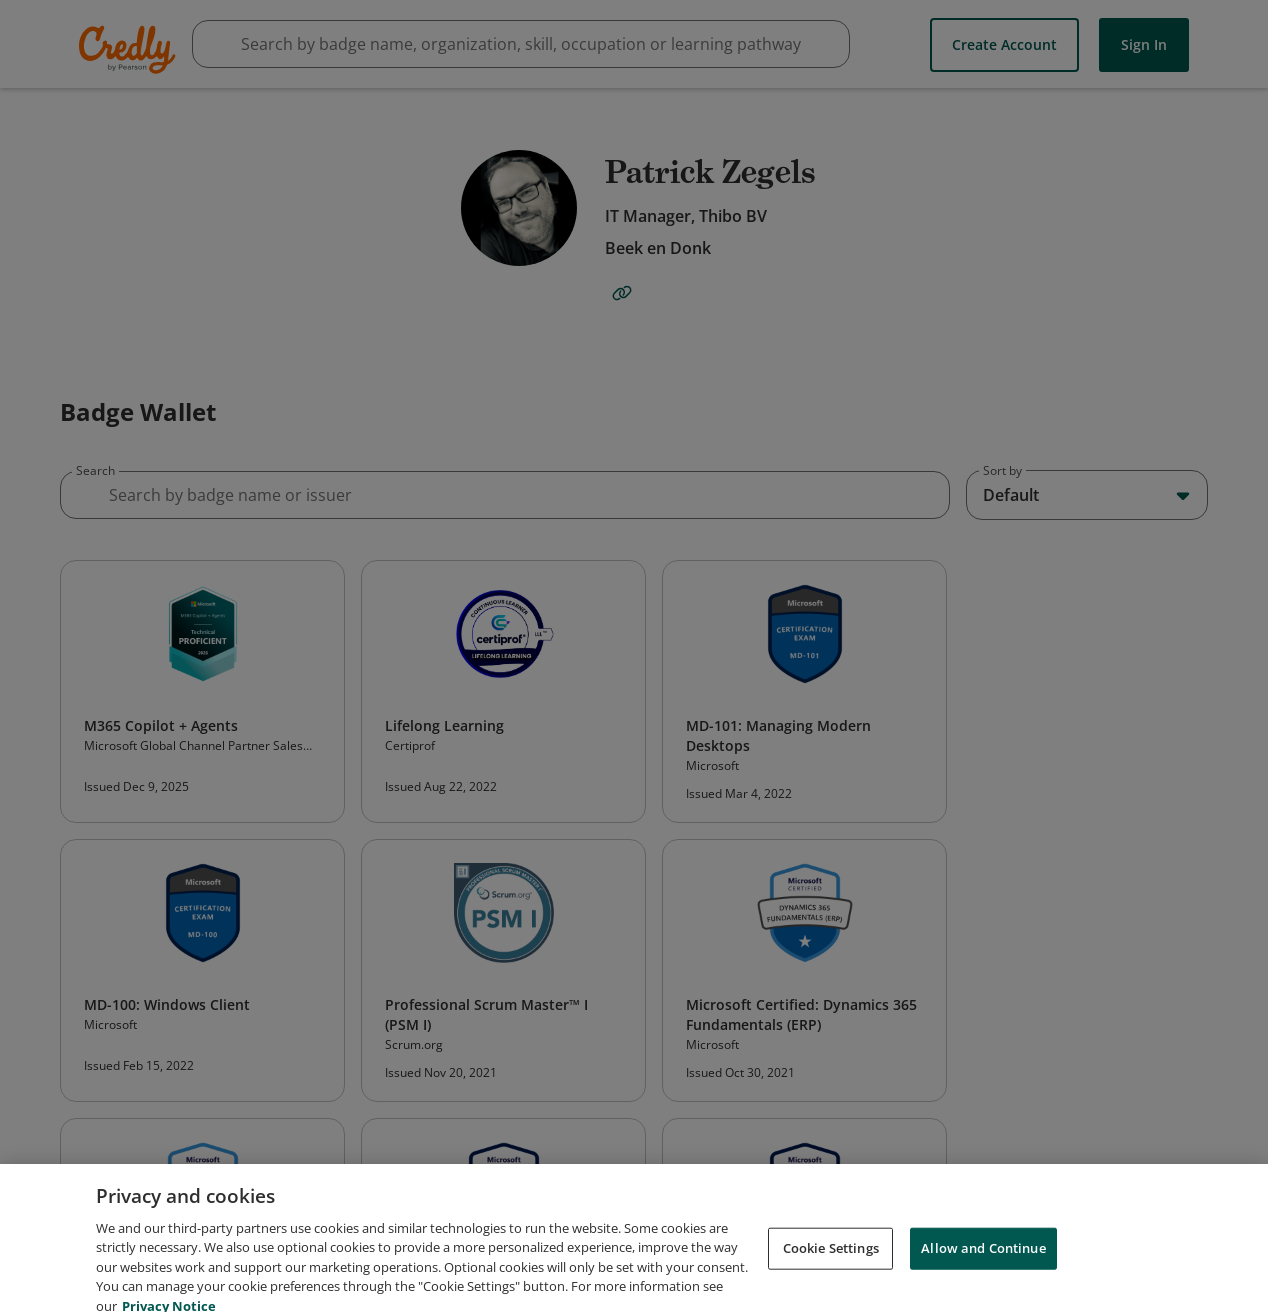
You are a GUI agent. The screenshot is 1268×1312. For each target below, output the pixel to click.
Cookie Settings (831, 1261)
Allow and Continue (983, 1261)
